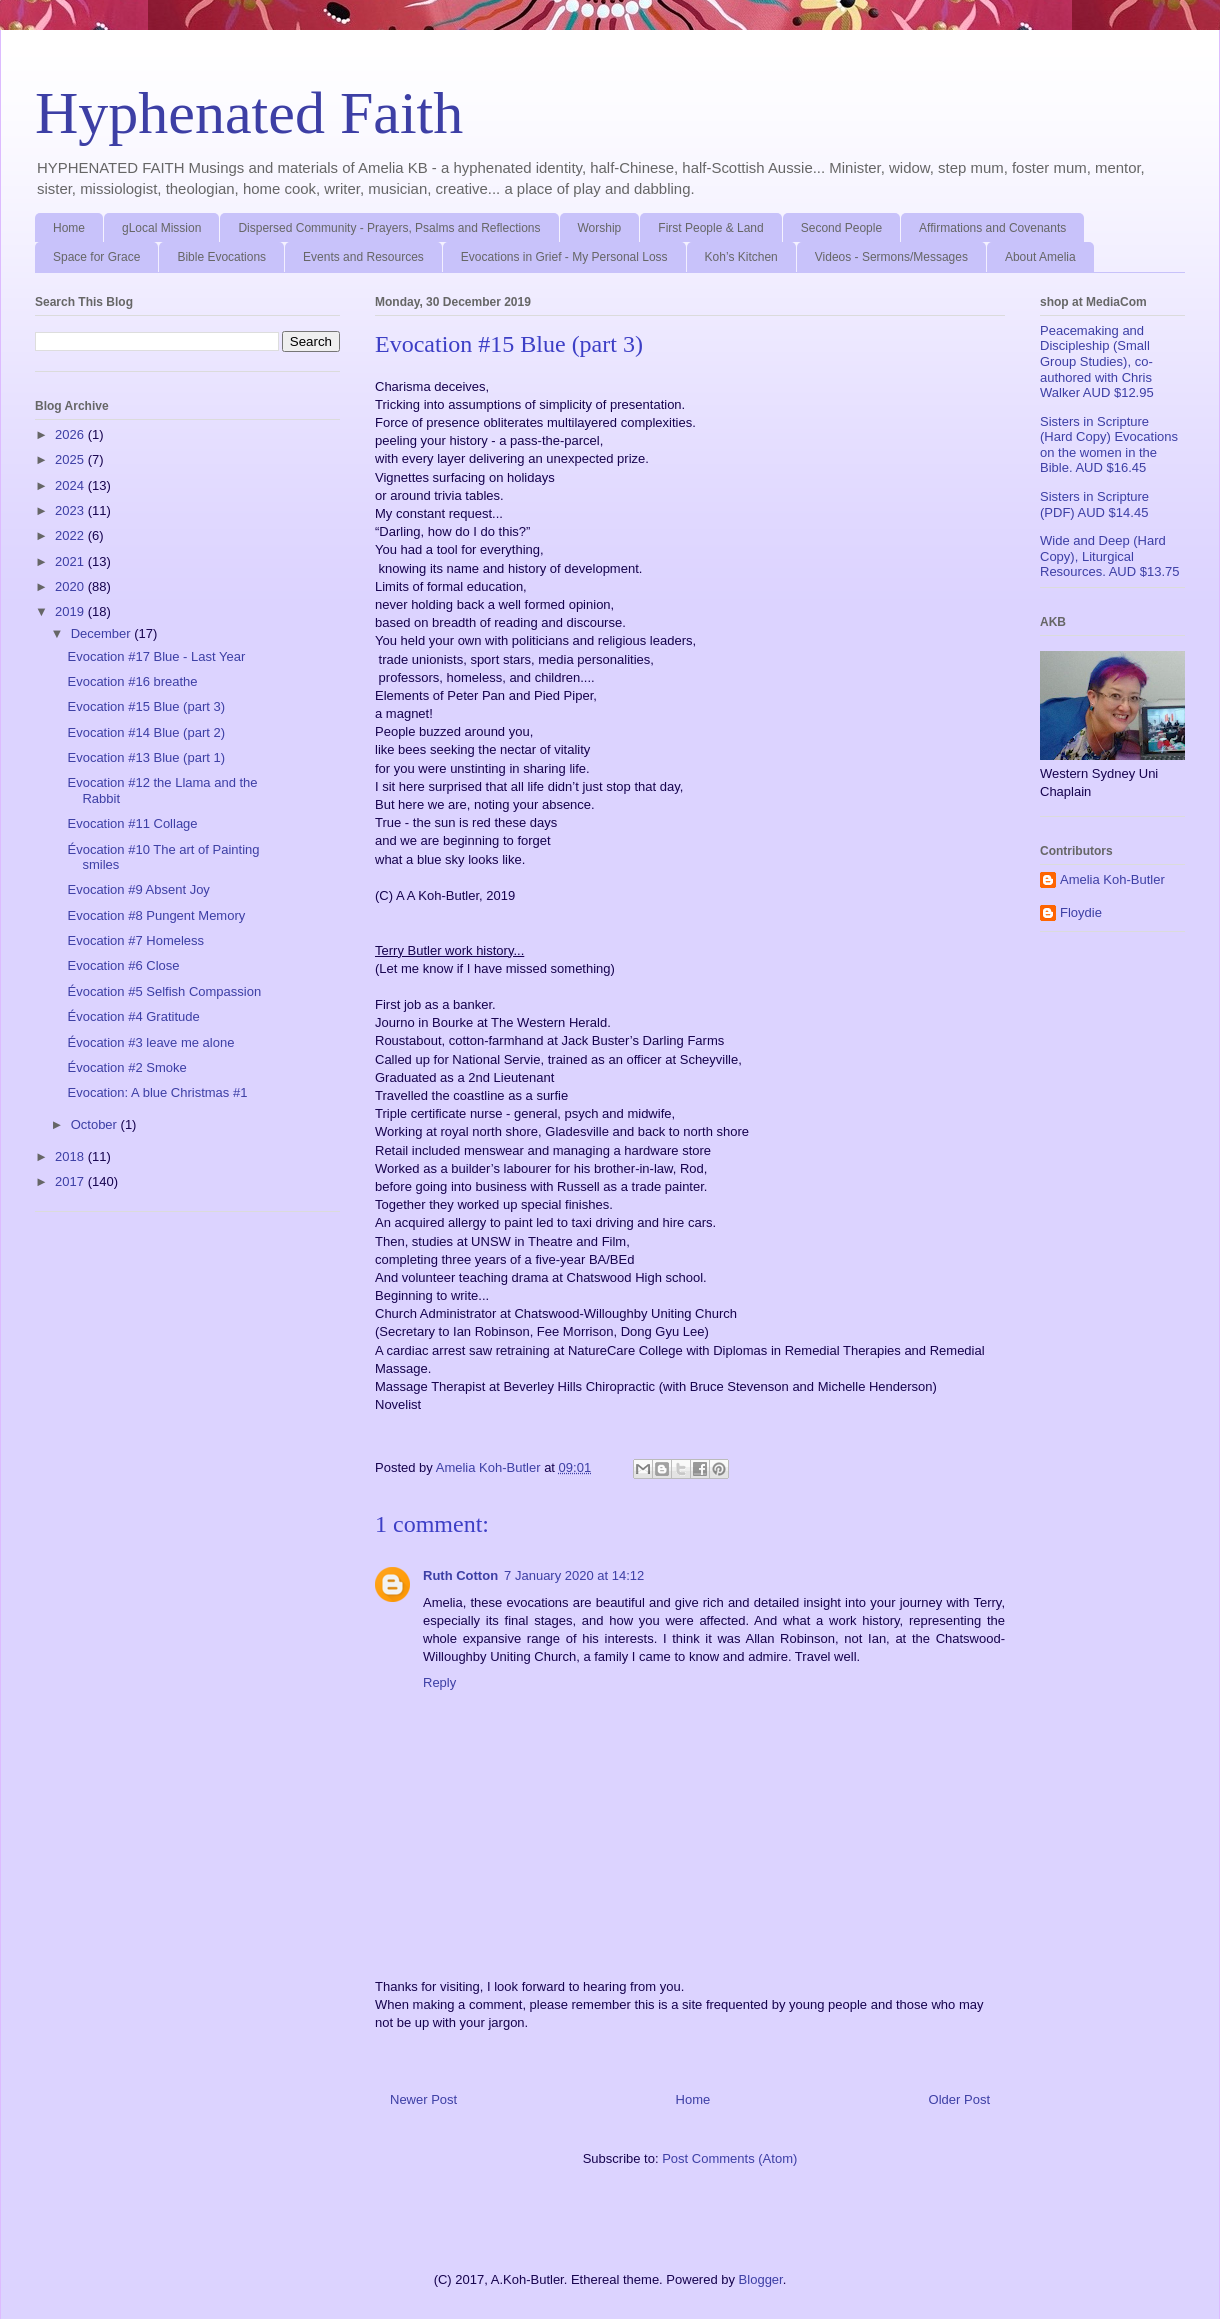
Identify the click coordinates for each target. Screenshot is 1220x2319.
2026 (71, 434)
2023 (71, 510)
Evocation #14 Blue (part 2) (146, 732)
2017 (71, 1181)
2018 (71, 1156)
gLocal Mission (161, 228)
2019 (71, 611)
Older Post (959, 2099)
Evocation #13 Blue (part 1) (146, 757)
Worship (600, 228)
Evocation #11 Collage (132, 823)
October (96, 1124)
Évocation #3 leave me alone (150, 1042)
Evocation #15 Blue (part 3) (146, 706)
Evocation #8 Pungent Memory (156, 915)
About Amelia (1040, 257)
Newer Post (423, 2099)
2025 (71, 459)
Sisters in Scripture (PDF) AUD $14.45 (1094, 504)
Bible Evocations (221, 257)
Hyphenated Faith (249, 113)
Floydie (1081, 912)
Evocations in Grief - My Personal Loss (564, 257)
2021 (71, 561)
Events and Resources (363, 257)
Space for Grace (96, 257)
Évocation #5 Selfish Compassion (164, 991)
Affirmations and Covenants (992, 228)
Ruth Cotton (460, 1575)
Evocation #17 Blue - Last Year (156, 656)
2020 (71, 586)
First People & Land (710, 228)
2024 (71, 485)
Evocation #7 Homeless (135, 940)
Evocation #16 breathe (132, 681)
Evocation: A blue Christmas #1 (157, 1092)
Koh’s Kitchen (741, 257)
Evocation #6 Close (123, 965)
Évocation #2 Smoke (126, 1067)
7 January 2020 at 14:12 (574, 1575)
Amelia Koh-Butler (1112, 879)
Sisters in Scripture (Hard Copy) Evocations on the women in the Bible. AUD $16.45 (1109, 445)
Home (69, 228)
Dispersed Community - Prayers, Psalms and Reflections (389, 228)
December (103, 633)
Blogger (761, 2279)
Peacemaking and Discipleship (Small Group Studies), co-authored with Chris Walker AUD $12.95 (1097, 361)
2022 (71, 535)
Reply (439, 1682)
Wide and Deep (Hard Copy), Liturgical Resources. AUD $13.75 (1109, 556)
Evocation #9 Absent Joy (138, 889)
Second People (841, 228)
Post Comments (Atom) (729, 2158)
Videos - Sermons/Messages (891, 257)
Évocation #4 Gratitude (133, 1016)
